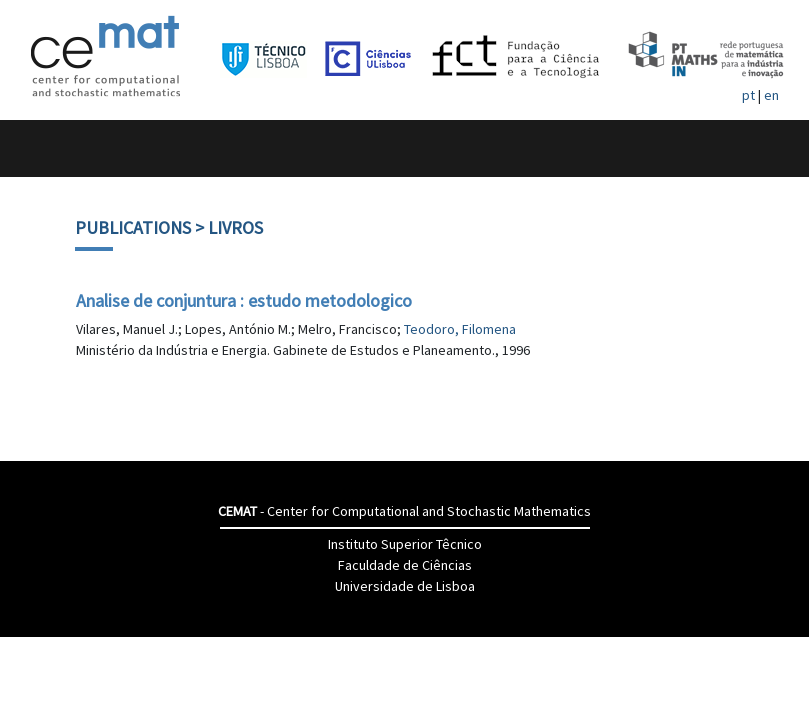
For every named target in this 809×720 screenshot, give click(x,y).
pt (748, 95)
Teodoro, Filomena (460, 329)
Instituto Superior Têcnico (405, 544)
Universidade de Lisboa (405, 586)
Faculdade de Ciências (405, 565)
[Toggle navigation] (36, 148)
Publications (133, 227)
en (771, 95)
